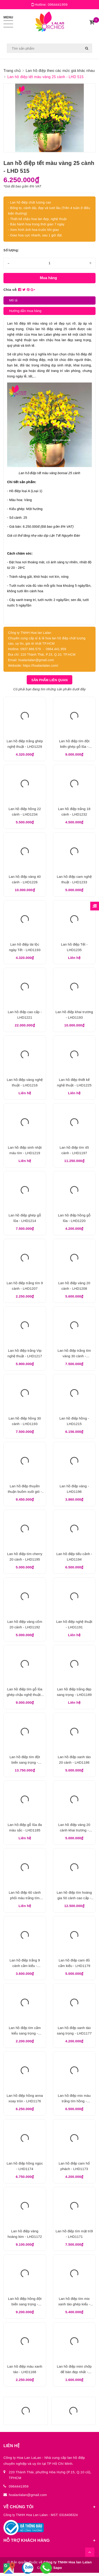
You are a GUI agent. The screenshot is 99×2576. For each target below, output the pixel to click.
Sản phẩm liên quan (49, 680)
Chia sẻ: (10, 290)
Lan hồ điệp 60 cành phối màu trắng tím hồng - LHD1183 (25, 1897)
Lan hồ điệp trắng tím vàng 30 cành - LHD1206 (74, 1356)
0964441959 (58, 4)
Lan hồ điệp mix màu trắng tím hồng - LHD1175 (74, 2101)
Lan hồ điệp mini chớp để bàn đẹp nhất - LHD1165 (74, 2371)
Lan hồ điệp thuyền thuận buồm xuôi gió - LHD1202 (25, 1491)
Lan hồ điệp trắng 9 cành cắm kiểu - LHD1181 (24, 1965)
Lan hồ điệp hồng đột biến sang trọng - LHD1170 (25, 2304)
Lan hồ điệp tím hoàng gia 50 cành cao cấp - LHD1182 (74, 1897)
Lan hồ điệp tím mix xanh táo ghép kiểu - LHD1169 (74, 2304)
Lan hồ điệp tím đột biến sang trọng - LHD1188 (24, 1762)
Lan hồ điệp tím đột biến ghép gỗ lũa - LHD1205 (74, 746)
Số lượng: (11, 250)
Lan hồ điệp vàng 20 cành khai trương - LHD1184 (74, 1830)
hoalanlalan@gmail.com (28, 2495)
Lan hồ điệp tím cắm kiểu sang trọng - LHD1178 (25, 2033)
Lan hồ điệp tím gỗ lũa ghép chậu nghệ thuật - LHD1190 (25, 1694)
